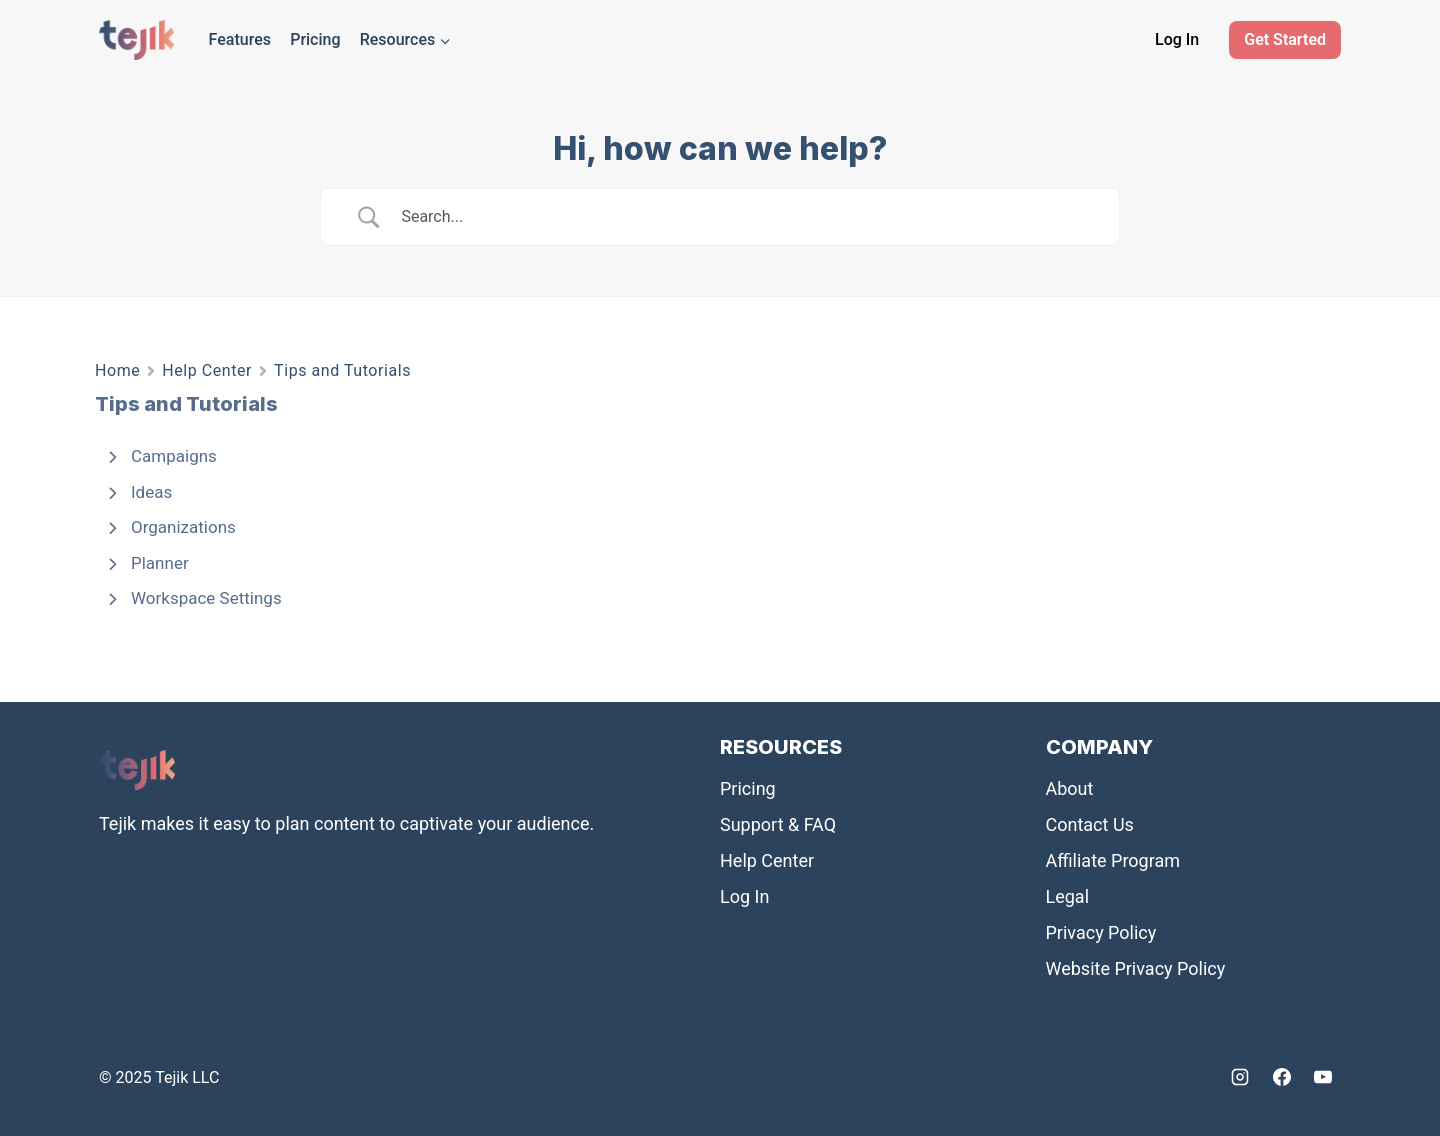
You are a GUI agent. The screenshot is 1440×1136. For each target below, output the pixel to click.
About (1070, 788)
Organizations (183, 527)
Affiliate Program (1113, 860)
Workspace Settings (206, 598)
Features (240, 39)
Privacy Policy (1101, 932)
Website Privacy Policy (1136, 968)
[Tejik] (136, 40)
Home (117, 370)
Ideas (151, 492)
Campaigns (174, 456)
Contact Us (1090, 824)
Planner (160, 563)
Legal (1068, 896)
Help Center (207, 370)
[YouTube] (1323, 1077)
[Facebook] (1282, 1077)
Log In (1177, 39)
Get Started (1285, 39)
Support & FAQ (778, 824)
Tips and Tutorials (342, 370)
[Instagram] (1240, 1077)
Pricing (315, 39)
